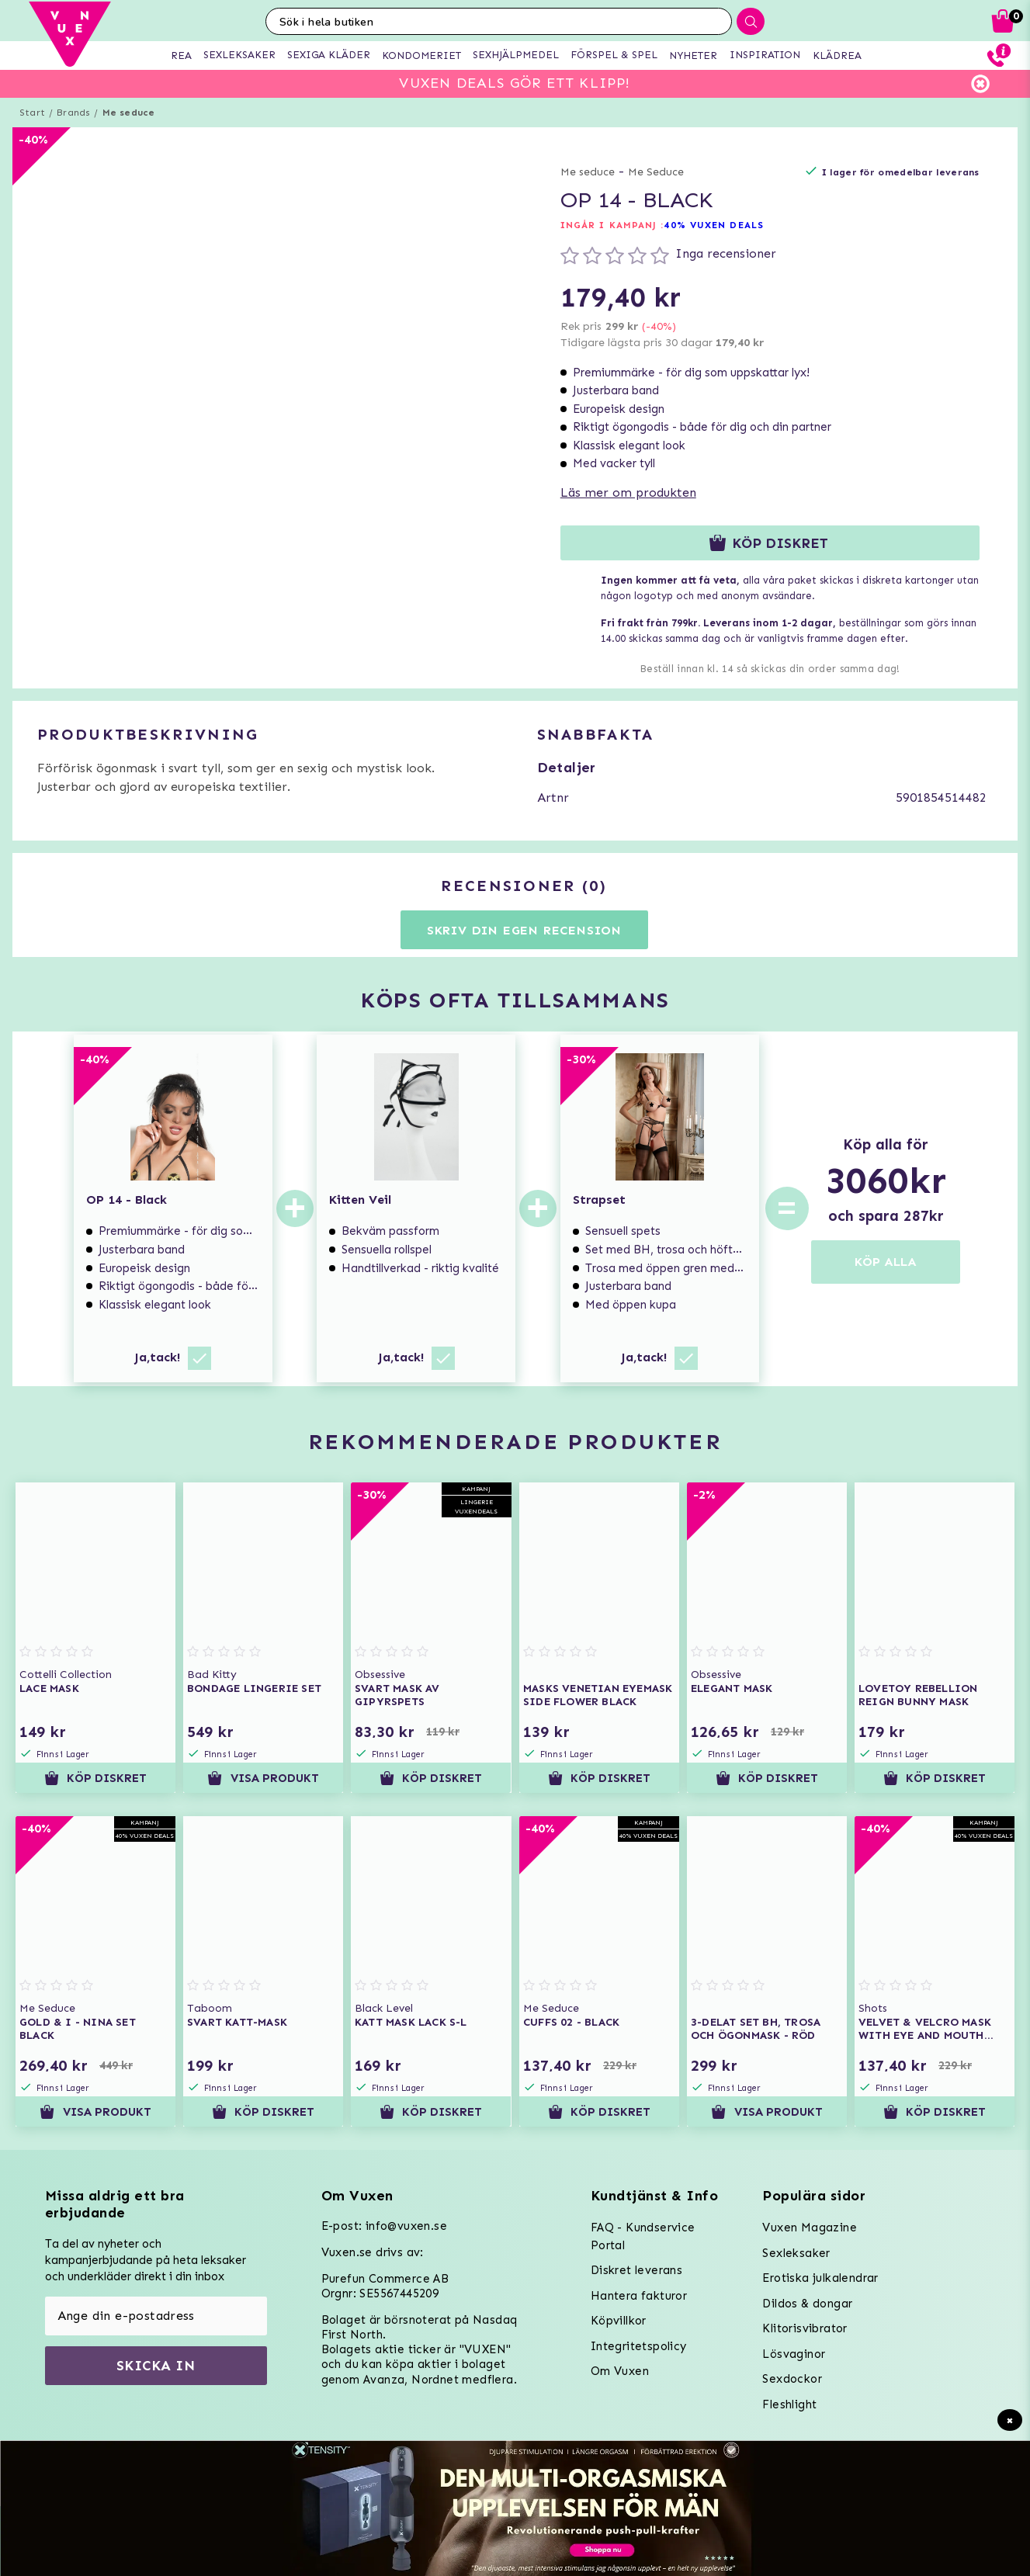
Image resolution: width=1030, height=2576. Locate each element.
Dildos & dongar (807, 2304)
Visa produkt (263, 1778)
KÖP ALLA (886, 1261)
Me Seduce (656, 172)
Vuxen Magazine (809, 2227)
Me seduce (128, 112)
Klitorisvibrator (804, 2328)
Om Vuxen (620, 2371)
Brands (73, 112)
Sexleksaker (796, 2253)
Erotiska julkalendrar (820, 2278)
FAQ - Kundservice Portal (643, 2236)
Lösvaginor (793, 2354)
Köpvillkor (619, 2321)
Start (32, 112)
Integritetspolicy (639, 2346)
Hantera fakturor (639, 2296)
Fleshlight (789, 2404)
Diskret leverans (636, 2270)
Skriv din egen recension (524, 930)
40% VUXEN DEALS (714, 225)
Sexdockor (792, 2379)
